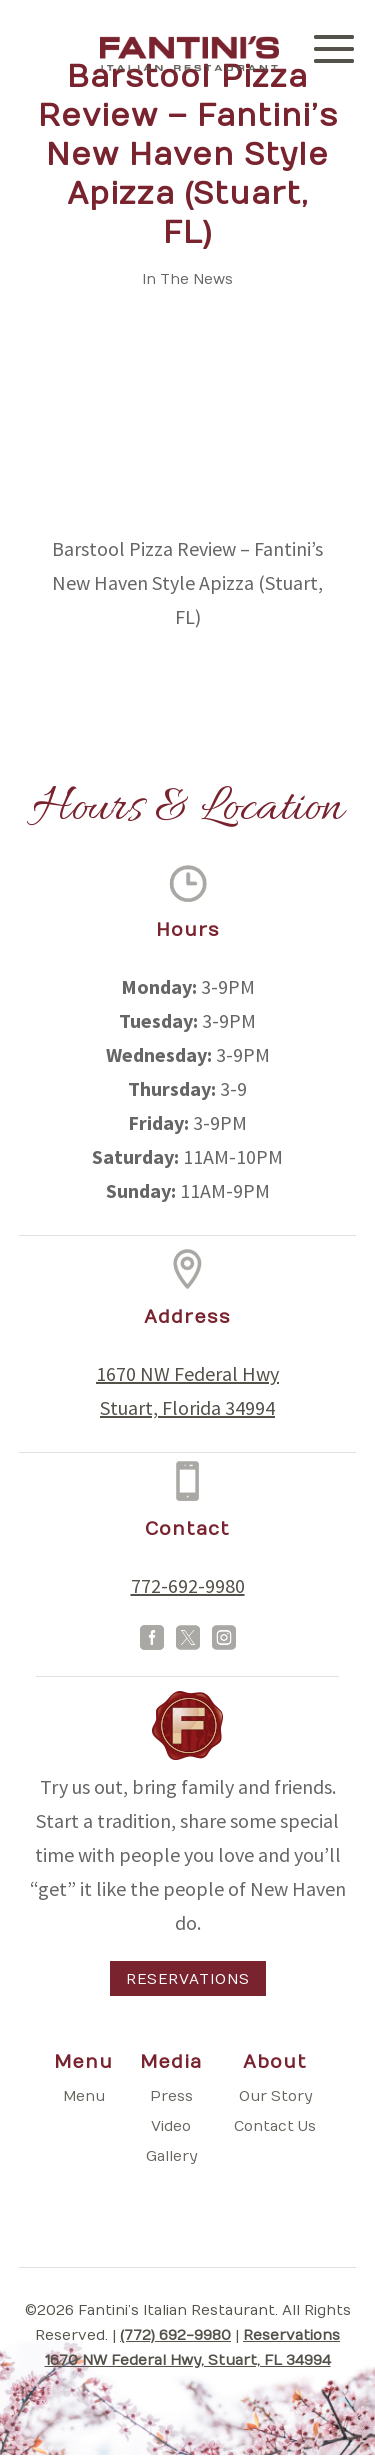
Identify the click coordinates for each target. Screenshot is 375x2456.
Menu (84, 2096)
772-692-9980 (188, 1585)
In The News (187, 279)
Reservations (188, 1979)
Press (171, 2096)
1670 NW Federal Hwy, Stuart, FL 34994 (188, 2360)
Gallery (171, 2156)
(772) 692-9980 (175, 2335)
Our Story (275, 2096)
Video (171, 2126)
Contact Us (275, 2126)
